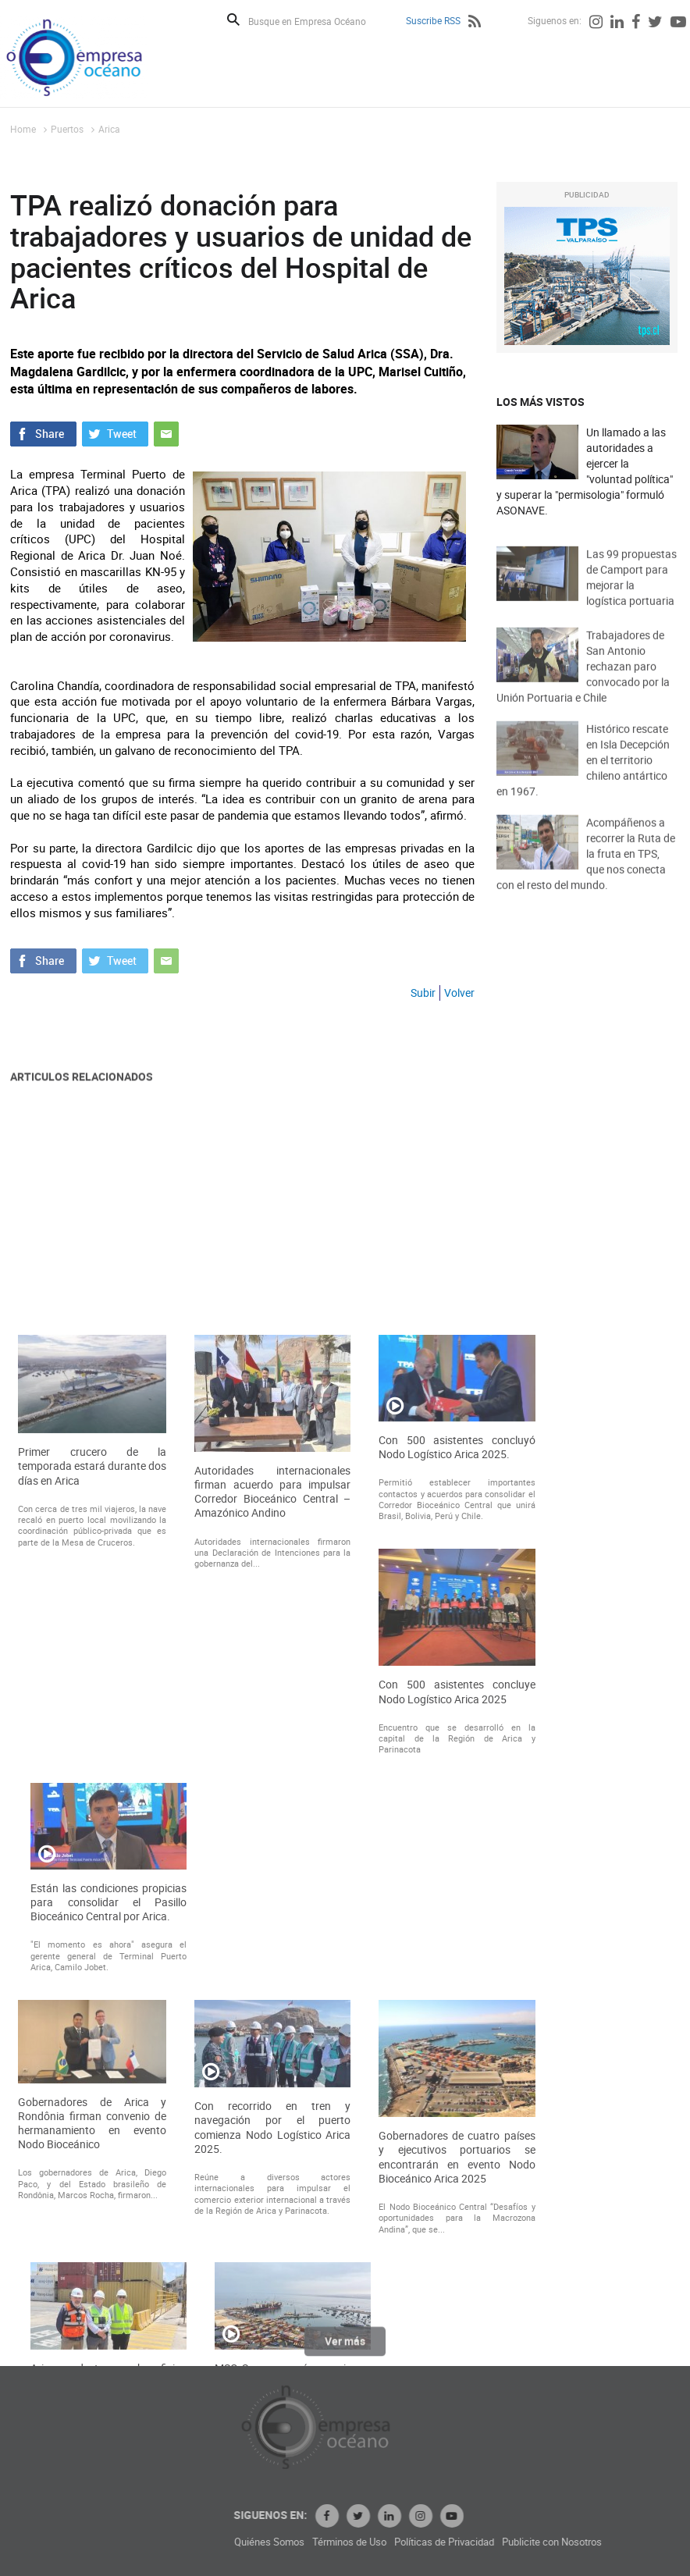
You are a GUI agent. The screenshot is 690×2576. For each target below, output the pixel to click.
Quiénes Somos (364, 2542)
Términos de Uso (444, 2542)
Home (23, 129)
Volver (459, 992)
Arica (109, 129)
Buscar (233, 19)
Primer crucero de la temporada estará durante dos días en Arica (92, 1776)
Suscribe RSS (433, 20)
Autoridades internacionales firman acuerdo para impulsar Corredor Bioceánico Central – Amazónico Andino (272, 1801)
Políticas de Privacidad (539, 2542)
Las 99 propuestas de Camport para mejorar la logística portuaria (631, 593)
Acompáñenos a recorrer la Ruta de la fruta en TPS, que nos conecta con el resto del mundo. (585, 874)
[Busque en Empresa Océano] (317, 21)
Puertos (67, 129)
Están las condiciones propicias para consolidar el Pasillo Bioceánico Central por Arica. (108, 2211)
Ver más (345, 2348)
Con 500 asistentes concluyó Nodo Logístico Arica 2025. (457, 1756)
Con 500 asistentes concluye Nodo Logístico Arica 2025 (457, 2001)
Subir (423, 992)
